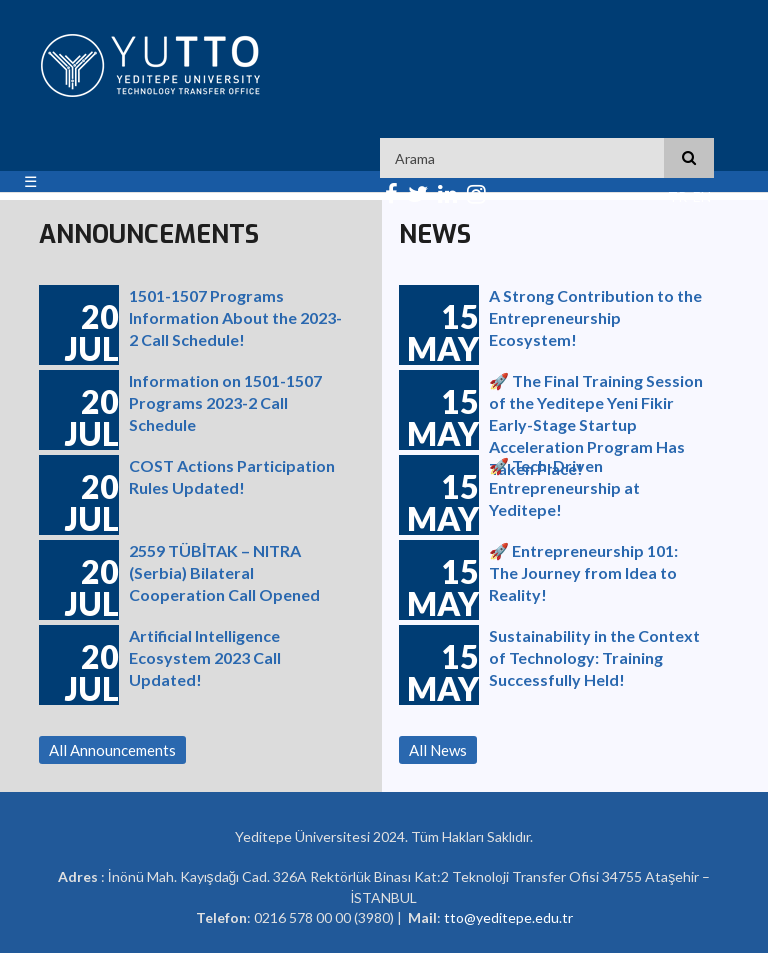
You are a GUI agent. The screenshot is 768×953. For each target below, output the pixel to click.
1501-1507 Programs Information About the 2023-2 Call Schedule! (235, 315)
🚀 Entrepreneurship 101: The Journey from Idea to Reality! (583, 570)
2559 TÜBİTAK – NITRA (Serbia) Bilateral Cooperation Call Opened (224, 570)
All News (438, 750)
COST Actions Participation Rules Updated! (232, 476)
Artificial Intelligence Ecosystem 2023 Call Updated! (205, 655)
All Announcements (112, 750)
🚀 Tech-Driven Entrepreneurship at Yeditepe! (564, 485)
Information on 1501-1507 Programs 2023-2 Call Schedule (225, 400)
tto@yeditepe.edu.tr (508, 917)
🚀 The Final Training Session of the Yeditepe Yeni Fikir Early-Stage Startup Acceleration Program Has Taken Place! (596, 400)
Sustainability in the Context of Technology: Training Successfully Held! (594, 655)
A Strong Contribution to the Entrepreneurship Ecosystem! (595, 315)
